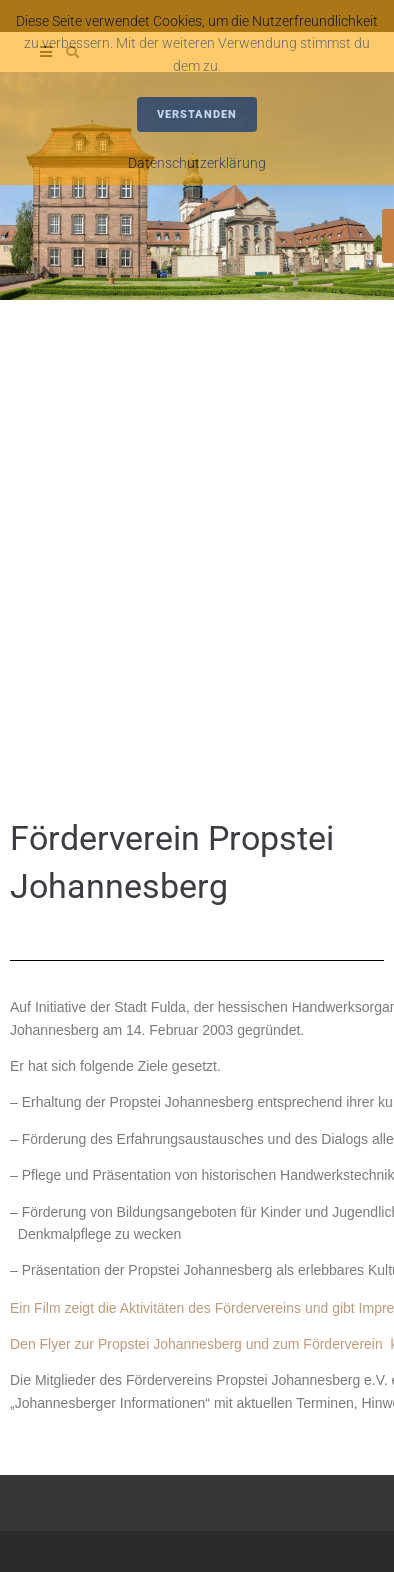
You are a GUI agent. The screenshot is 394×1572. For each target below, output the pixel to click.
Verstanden (197, 114)
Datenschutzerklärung (197, 163)
